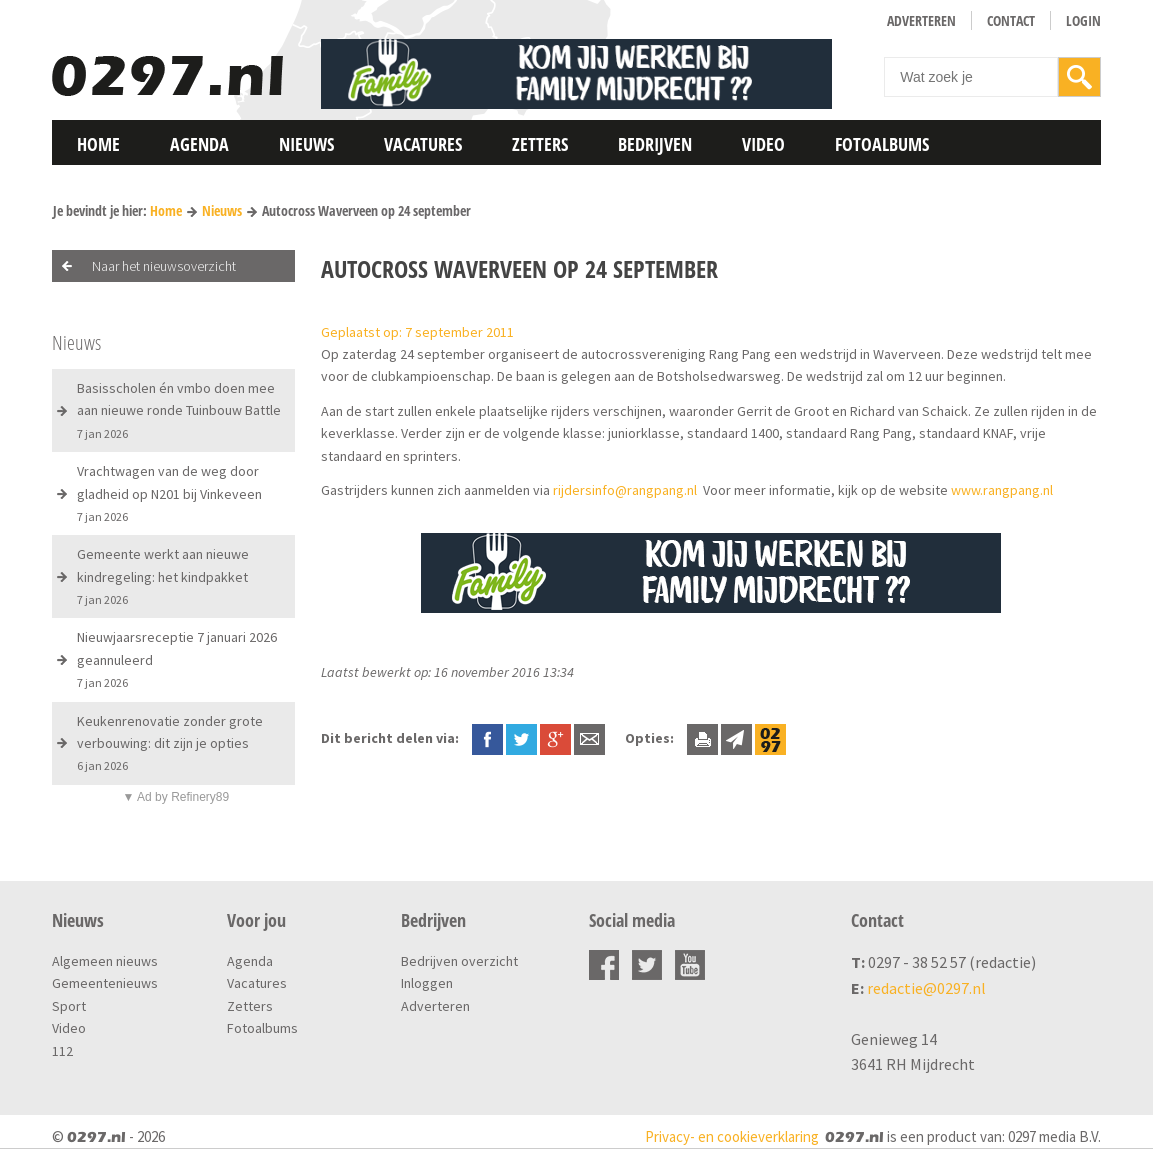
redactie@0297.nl (926, 988)
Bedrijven (655, 144)
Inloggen (427, 983)
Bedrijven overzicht (459, 961)
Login (1083, 20)
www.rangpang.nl (1002, 490)
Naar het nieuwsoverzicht (164, 266)
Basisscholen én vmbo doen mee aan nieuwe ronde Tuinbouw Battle (179, 410)
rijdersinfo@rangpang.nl (625, 490)
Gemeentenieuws (105, 983)
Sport (69, 1006)
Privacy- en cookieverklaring (732, 1136)
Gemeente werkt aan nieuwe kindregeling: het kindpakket (163, 576)
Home (98, 144)
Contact (1011, 20)
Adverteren (921, 20)
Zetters (540, 144)
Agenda (199, 144)
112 (62, 1051)
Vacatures (423, 144)
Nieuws (306, 144)
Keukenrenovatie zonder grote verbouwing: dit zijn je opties (170, 743)
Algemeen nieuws (105, 961)
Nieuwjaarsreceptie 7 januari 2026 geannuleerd (177, 659)
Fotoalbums (882, 144)
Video (763, 144)
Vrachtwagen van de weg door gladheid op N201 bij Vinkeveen (169, 493)
